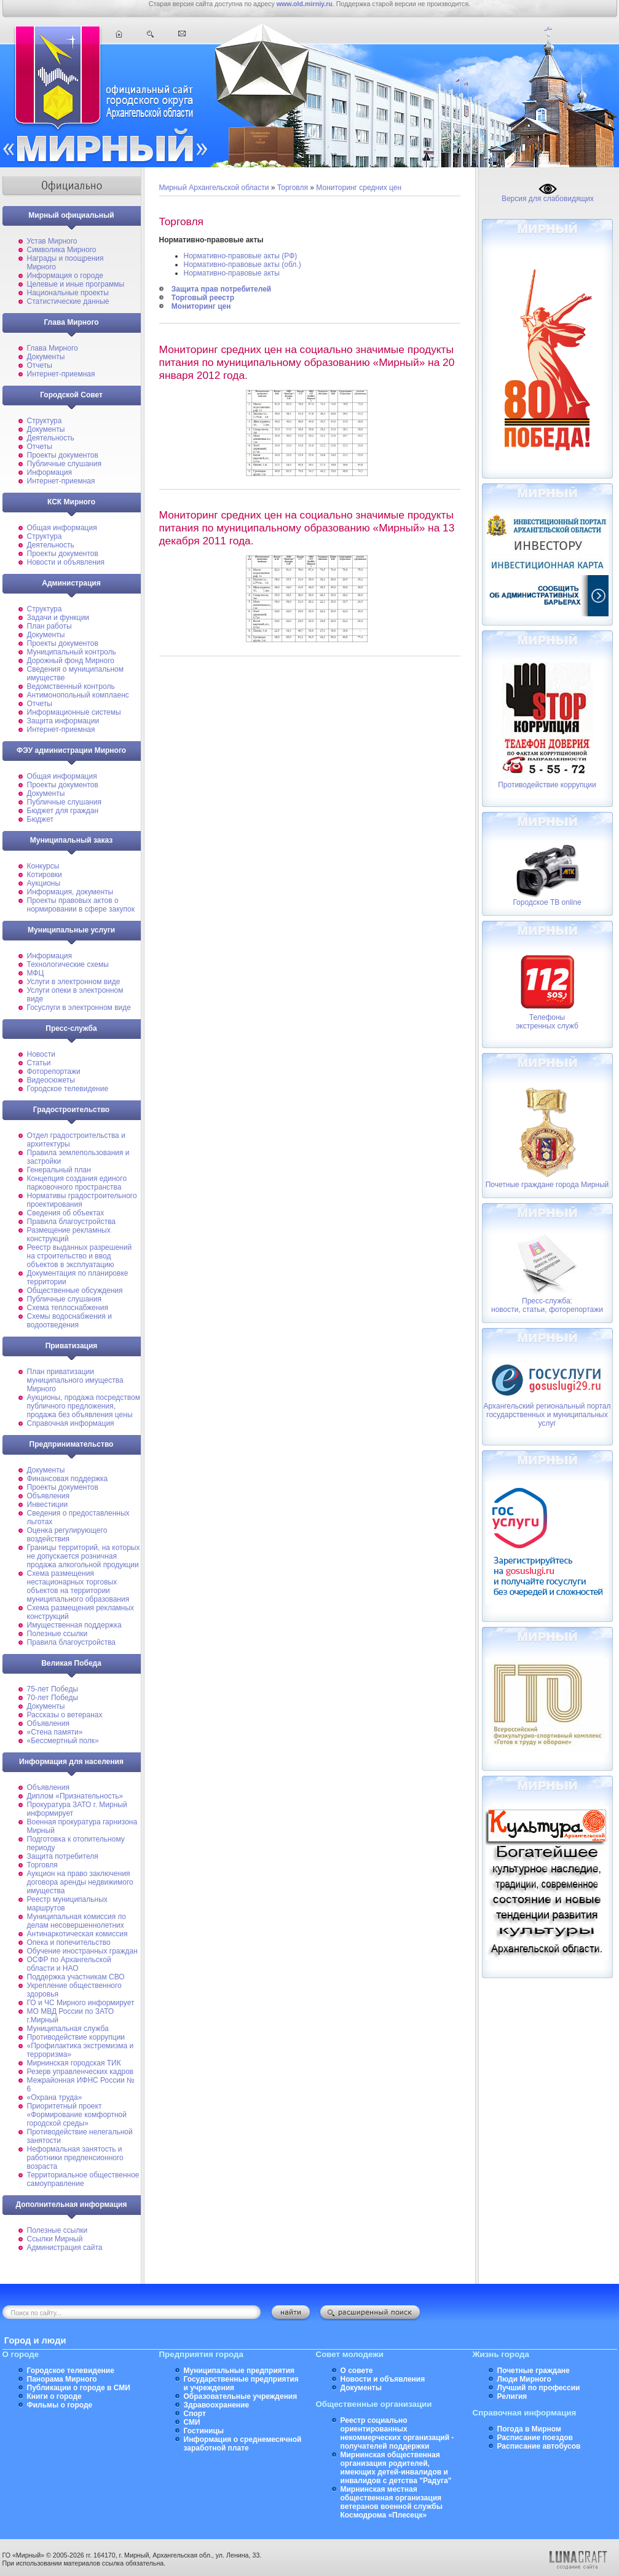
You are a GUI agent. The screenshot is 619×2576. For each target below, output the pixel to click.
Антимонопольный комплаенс (78, 695)
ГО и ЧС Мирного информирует (81, 2002)
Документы (46, 356)
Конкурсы (43, 866)
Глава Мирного (52, 348)
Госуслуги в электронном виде (79, 1007)
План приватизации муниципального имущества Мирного (75, 1380)
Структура (44, 420)
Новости (41, 1054)
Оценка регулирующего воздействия (67, 1534)
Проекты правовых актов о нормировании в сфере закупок (81, 904)
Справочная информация (70, 1423)
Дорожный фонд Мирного (70, 660)
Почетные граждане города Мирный (547, 1184)
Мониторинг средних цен (358, 187)
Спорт (195, 2413)
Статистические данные (68, 301)
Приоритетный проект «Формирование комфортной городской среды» (77, 2115)
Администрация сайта (65, 2247)
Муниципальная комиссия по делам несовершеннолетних (76, 1921)
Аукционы (44, 883)
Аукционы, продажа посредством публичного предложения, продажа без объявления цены (84, 1406)
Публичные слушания (64, 463)
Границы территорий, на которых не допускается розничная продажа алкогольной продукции (83, 1556)
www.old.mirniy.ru (305, 3)
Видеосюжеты (51, 1080)
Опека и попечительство (69, 1942)
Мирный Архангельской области (214, 187)
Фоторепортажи (54, 1071)
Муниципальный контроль (71, 652)
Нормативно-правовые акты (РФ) (241, 256)
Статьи (39, 1063)
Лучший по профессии (538, 2387)
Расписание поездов (535, 2437)
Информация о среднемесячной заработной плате (243, 2443)
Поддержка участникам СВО (76, 1977)
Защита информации (63, 721)
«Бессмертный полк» (63, 1740)
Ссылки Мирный (55, 2239)
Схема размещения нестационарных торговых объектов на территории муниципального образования (78, 1586)
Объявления (48, 1496)
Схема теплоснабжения (67, 1307)
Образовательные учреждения (241, 2396)
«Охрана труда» (54, 2097)
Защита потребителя (62, 1856)
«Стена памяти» (55, 1732)
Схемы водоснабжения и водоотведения (69, 1320)
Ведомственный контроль (71, 686)
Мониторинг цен (201, 306)
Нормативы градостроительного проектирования (82, 1200)
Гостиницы (204, 2431)
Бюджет (40, 819)
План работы (49, 626)
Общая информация (62, 527)
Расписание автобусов (539, 2446)
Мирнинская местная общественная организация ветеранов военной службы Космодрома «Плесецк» (392, 2502)
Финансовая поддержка (67, 1478)
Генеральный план (59, 1170)
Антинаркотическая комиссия (77, 1934)
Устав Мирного (52, 241)
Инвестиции (47, 1504)
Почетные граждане (533, 2370)
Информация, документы (70, 892)
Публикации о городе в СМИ (78, 2387)
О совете (357, 2370)
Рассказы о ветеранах (65, 1715)
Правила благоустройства (71, 1221)
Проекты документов (62, 455)
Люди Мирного (524, 2379)
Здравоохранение (217, 2405)
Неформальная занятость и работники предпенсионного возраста (75, 2158)
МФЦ (35, 973)
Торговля (42, 1865)
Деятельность (50, 438)
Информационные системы (74, 712)
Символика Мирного (62, 249)
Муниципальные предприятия (239, 2370)
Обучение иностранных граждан (82, 1951)
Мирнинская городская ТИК (74, 2063)
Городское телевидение (68, 1088)
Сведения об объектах (65, 1213)
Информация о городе (65, 275)
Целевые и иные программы (76, 284)
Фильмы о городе (60, 2405)
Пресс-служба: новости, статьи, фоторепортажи (547, 1305)
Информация (49, 472)
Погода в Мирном (529, 2429)
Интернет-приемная (61, 374)
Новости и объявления (66, 562)
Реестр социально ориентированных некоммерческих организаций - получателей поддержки (397, 2433)
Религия (512, 2396)
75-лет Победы (53, 1689)
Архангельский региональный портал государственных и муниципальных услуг (547, 1415)
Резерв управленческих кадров (80, 2071)
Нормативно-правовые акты (232, 273)
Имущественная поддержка (74, 1625)
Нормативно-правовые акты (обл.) (242, 264)
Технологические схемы (68, 964)
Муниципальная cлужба (68, 2028)
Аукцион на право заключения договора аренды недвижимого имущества (80, 1882)
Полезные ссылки (57, 1633)
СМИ (192, 2422)
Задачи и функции (58, 617)
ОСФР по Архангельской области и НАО (69, 1964)
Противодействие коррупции (76, 2037)
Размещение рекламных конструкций (69, 1234)
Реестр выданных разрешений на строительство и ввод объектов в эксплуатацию (79, 1256)
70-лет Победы (53, 1697)
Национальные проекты (68, 292)
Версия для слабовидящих (548, 195)
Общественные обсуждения (75, 1290)
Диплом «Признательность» (75, 1796)
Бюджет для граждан (63, 810)
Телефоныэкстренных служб (547, 1021)
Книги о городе (54, 2396)
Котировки (44, 874)
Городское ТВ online (547, 902)
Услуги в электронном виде (73, 981)
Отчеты (39, 365)
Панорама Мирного (62, 2379)
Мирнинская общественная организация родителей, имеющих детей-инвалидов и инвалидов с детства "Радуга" (396, 2468)
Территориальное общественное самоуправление (83, 2179)
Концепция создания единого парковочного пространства (77, 1182)
